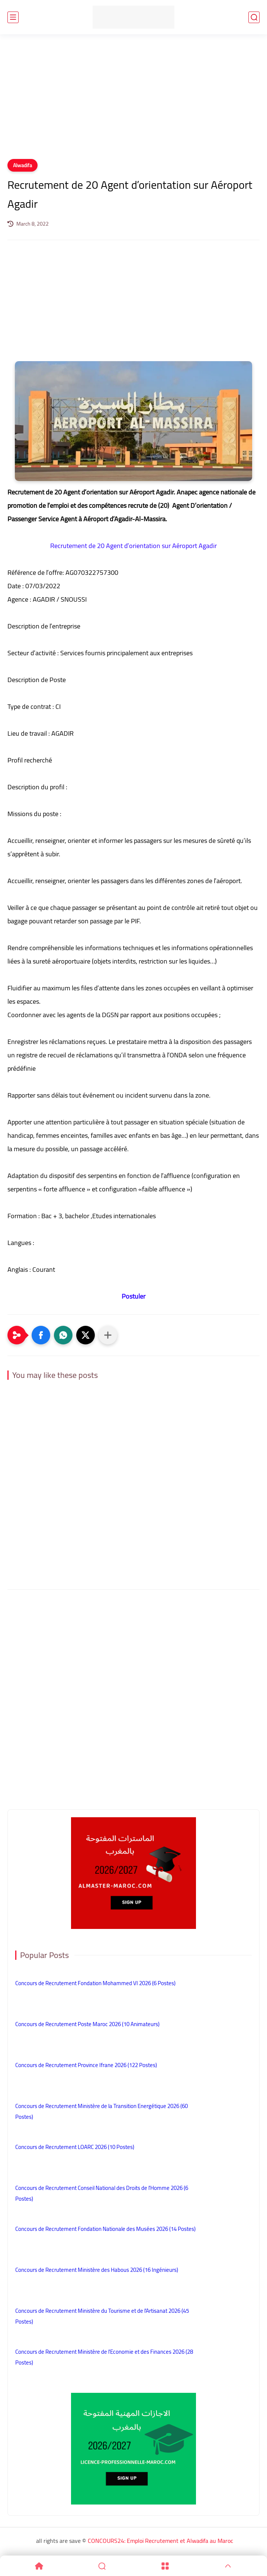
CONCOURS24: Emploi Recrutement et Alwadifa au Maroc (160, 2540)
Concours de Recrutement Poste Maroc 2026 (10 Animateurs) (87, 2024)
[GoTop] (228, 2566)
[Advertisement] (133, 101)
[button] (41, 1335)
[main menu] (13, 17)
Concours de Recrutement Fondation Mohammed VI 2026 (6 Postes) (95, 1983)
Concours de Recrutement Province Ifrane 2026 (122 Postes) (86, 2065)
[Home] (39, 2566)
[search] (254, 17)
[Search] (102, 2566)
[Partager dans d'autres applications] (108, 1335)
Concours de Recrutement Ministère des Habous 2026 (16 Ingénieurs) (96, 2269)
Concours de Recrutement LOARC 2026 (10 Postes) (74, 2147)
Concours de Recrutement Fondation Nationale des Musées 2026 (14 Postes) (105, 2228)
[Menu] (165, 2566)
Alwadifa (22, 165)
